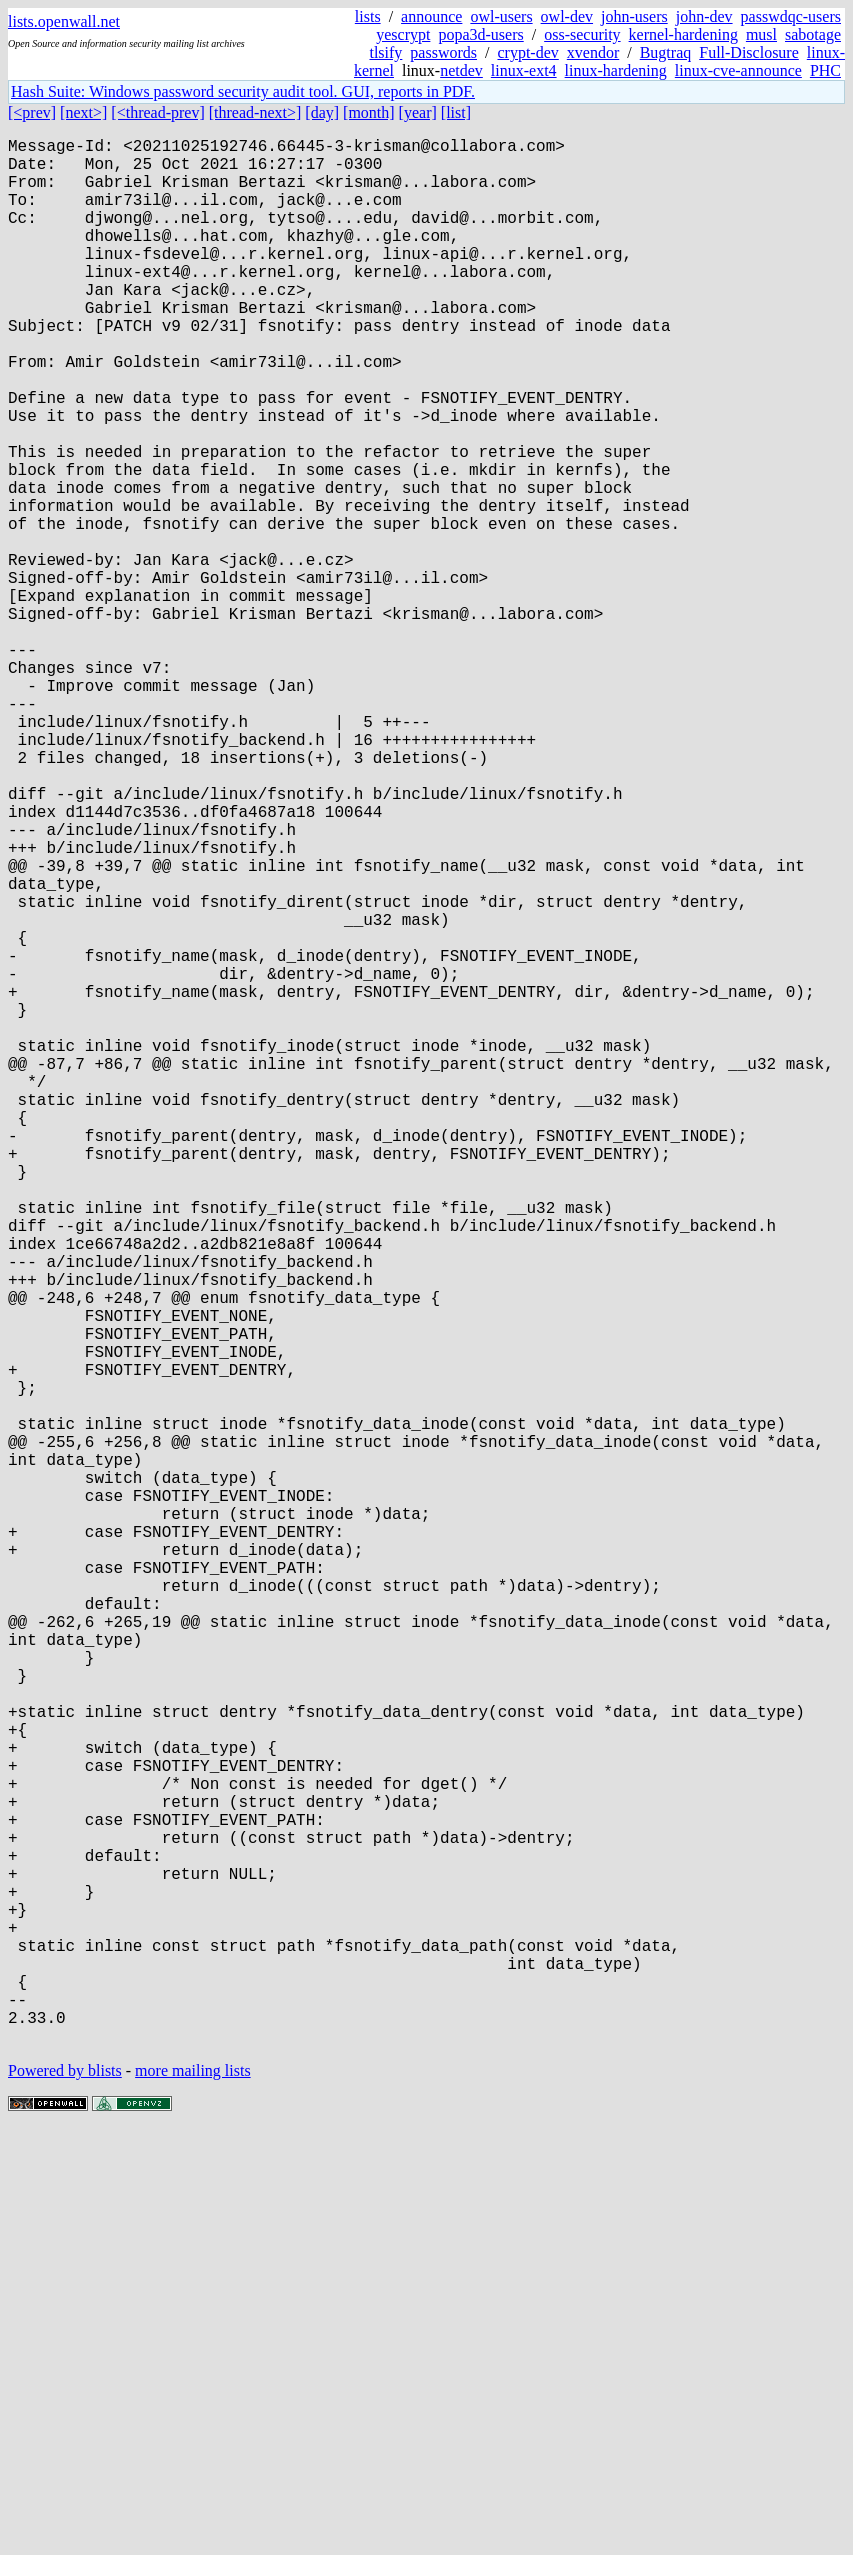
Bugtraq (666, 52)
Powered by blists (65, 2494)
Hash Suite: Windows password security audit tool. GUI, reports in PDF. (243, 91)
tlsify (385, 52)
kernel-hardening (683, 34)
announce (431, 16)
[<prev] (32, 112)
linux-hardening (616, 70)
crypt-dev (527, 52)
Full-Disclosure (749, 52)
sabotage (813, 34)
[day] (322, 112)
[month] (369, 112)
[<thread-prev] (157, 112)
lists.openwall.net (64, 21)
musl (761, 34)
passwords (443, 52)
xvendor (593, 52)
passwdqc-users (791, 16)
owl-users (501, 16)
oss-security (582, 34)
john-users (634, 16)
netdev (461, 70)
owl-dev (567, 16)
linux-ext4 (524, 70)
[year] (418, 112)
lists (368, 16)
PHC (825, 70)
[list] (456, 112)
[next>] (83, 112)
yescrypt (403, 34)
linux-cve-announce (738, 70)
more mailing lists (193, 2494)
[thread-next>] (255, 112)
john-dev (704, 16)
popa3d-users (480, 34)
